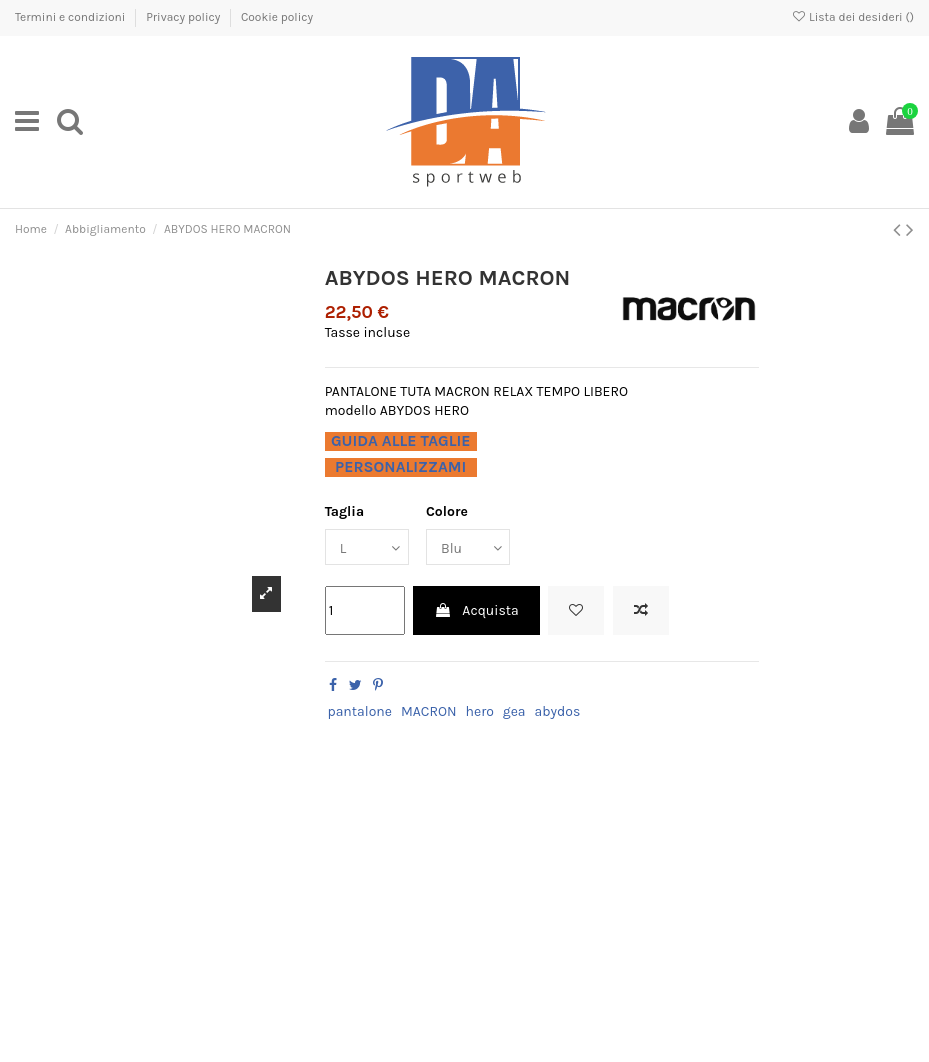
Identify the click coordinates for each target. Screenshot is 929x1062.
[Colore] (468, 547)
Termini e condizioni (71, 17)
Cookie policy (277, 17)
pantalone (359, 711)
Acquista (476, 610)
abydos (558, 711)
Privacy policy (184, 17)
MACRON (429, 711)
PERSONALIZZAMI (400, 467)
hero (480, 711)
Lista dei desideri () (852, 17)
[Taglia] (367, 547)
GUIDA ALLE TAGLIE (401, 441)
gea (514, 711)
